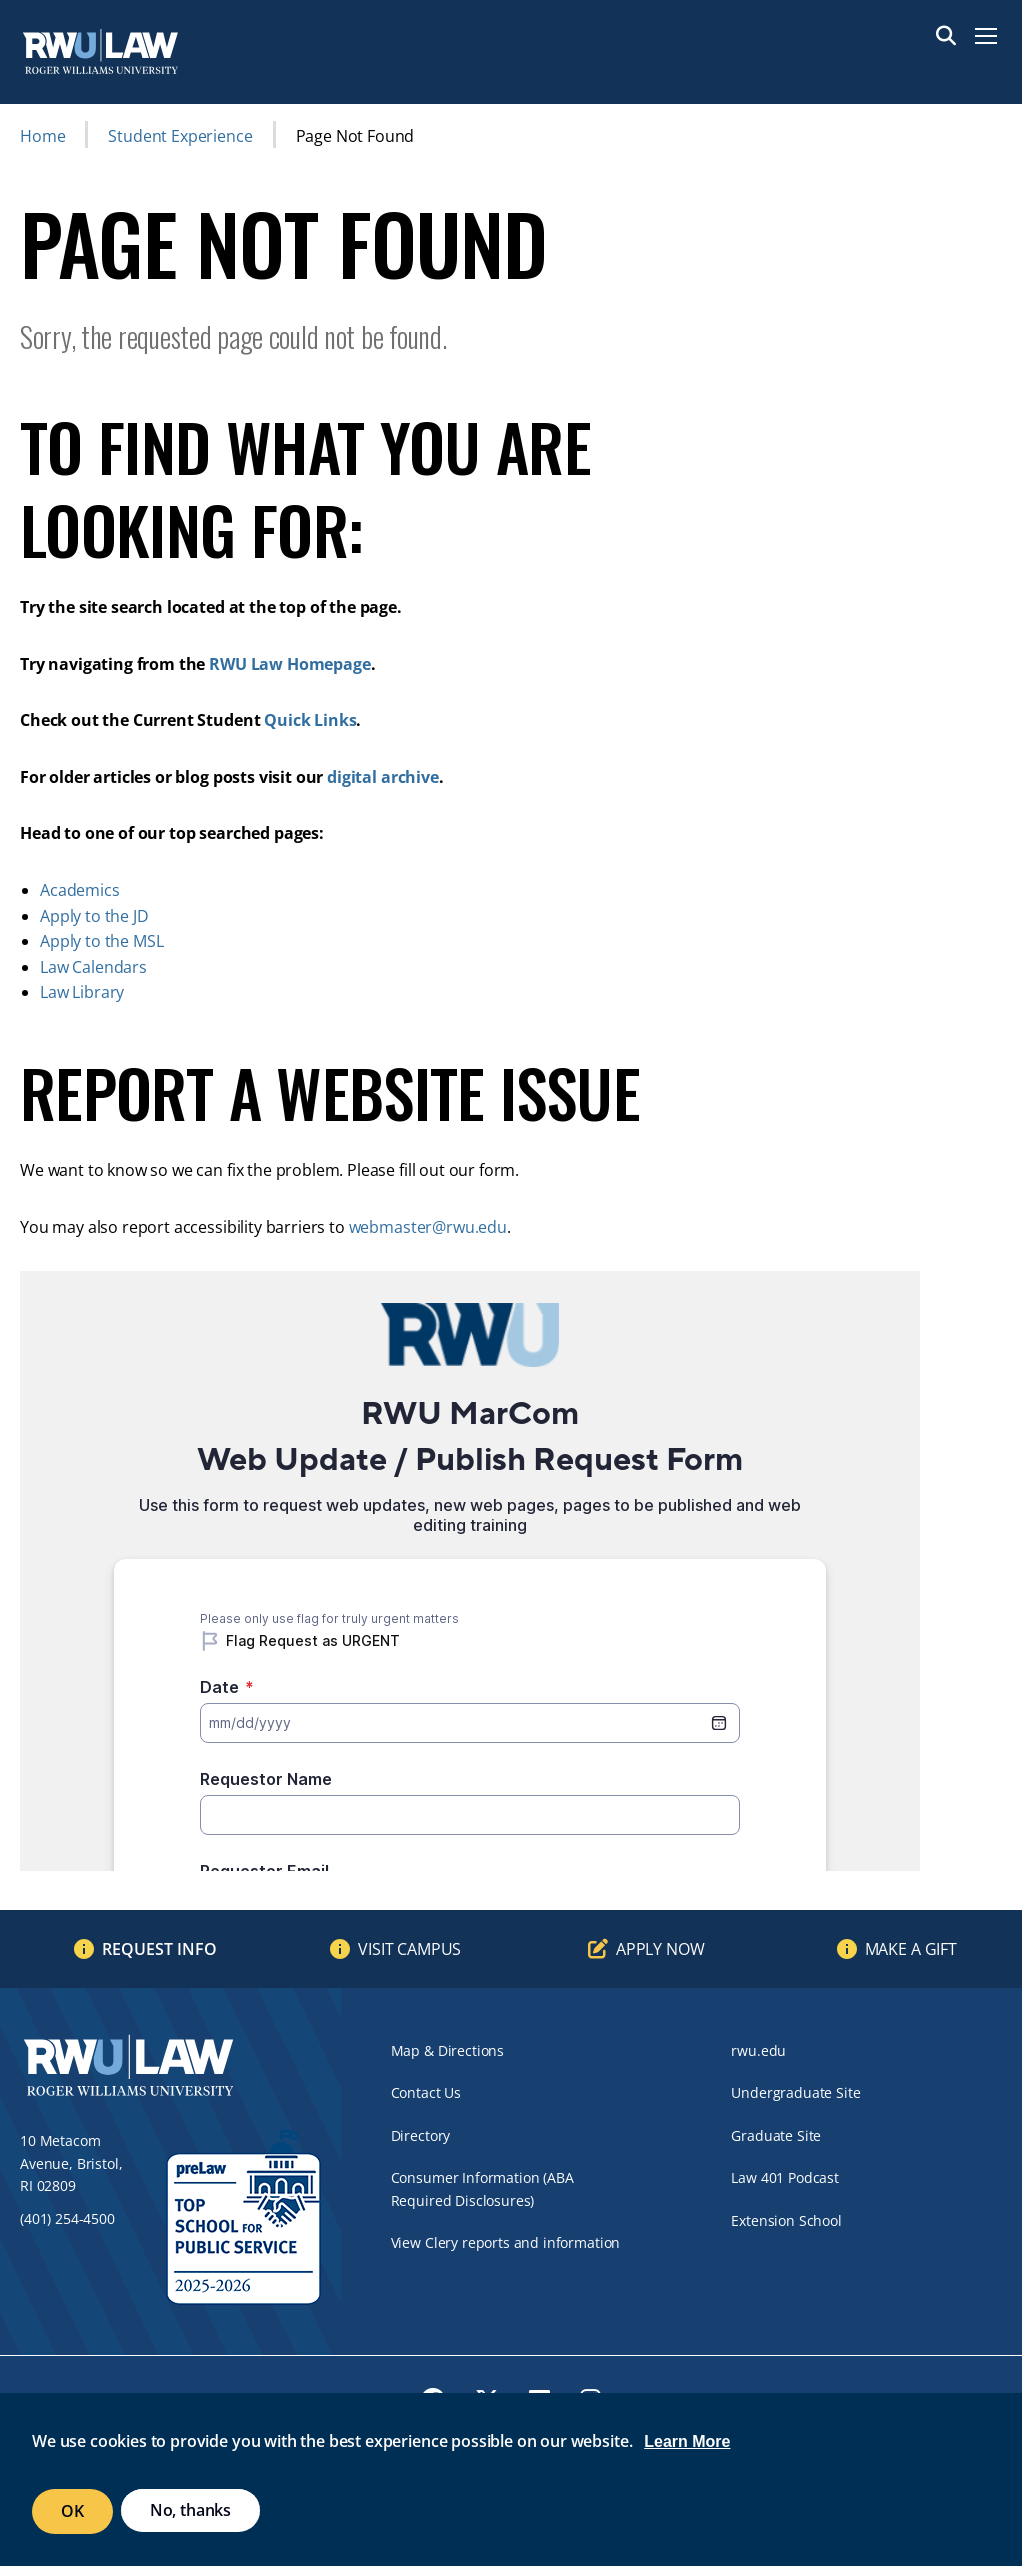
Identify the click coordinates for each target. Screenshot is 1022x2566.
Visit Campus (409, 1949)
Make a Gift (911, 1949)
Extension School (786, 2220)
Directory (421, 2135)
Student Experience (180, 136)
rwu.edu (758, 2050)
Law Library (82, 992)
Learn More (687, 2441)
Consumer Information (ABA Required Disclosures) (482, 2188)
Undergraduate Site (795, 2092)
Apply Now (660, 1949)
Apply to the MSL (101, 941)
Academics (80, 890)
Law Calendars (93, 967)
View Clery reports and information (506, 2242)
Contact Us (426, 2092)
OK (72, 2511)
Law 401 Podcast (785, 2177)
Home (42, 136)
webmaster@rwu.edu (428, 1227)
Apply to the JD (94, 916)
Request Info (159, 1949)
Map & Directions (447, 2050)
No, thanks (190, 2510)
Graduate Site (776, 2135)
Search (946, 36)
